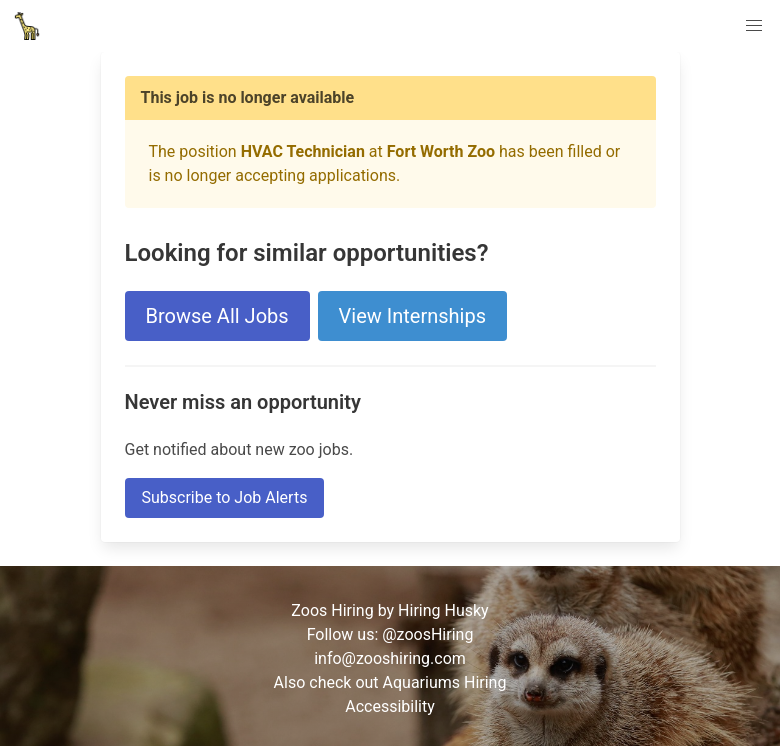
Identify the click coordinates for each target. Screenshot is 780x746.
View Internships (412, 316)
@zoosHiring (427, 634)
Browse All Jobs (217, 316)
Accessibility (390, 706)
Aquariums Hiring (445, 682)
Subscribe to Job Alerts (225, 497)
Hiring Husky (443, 610)
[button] (754, 26)
